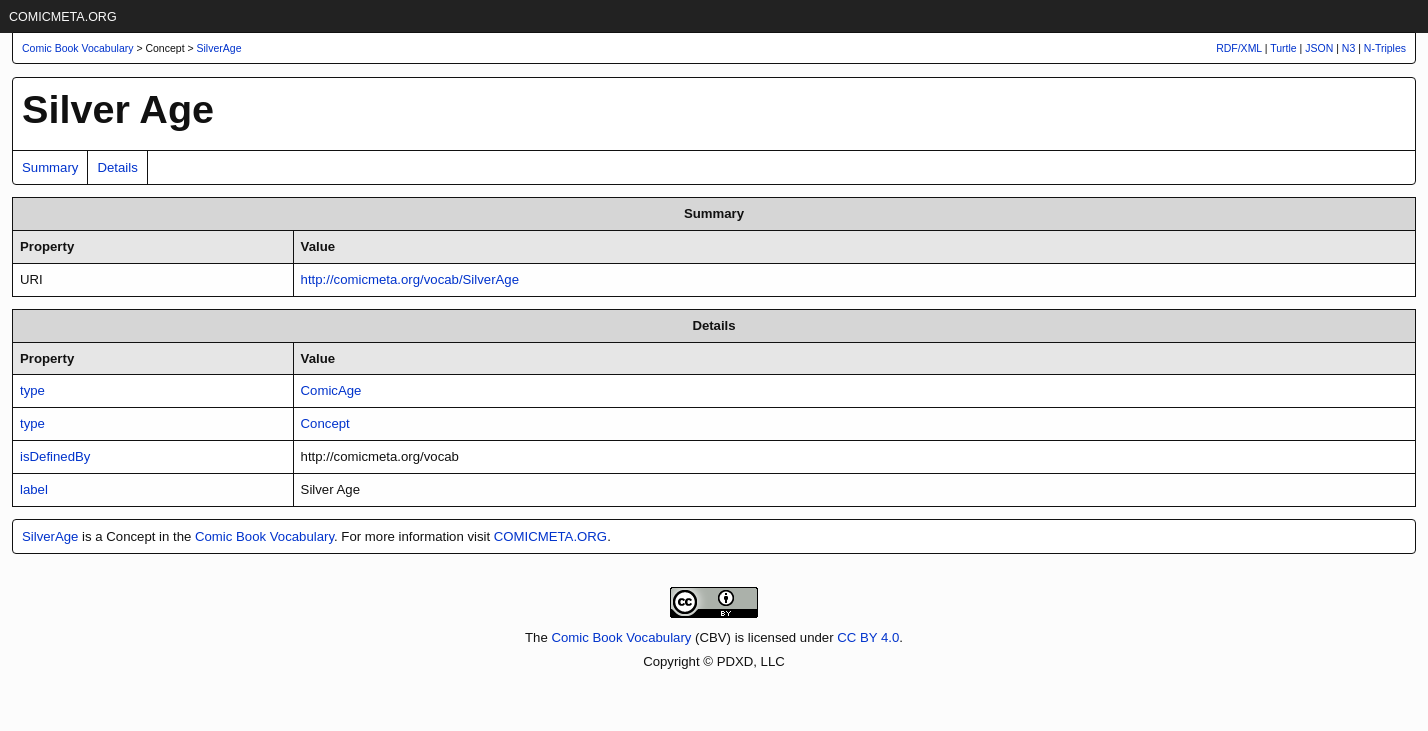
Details (117, 167)
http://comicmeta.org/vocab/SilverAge (410, 279)
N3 (1348, 48)
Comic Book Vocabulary (264, 536)
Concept (325, 423)
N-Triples (1385, 48)
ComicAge (331, 390)
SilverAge (219, 48)
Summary (50, 167)
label (34, 489)
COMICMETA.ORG (63, 17)
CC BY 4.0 (868, 637)
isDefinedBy (55, 456)
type (32, 390)
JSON (1319, 48)
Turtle (1283, 48)
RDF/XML (1239, 48)
